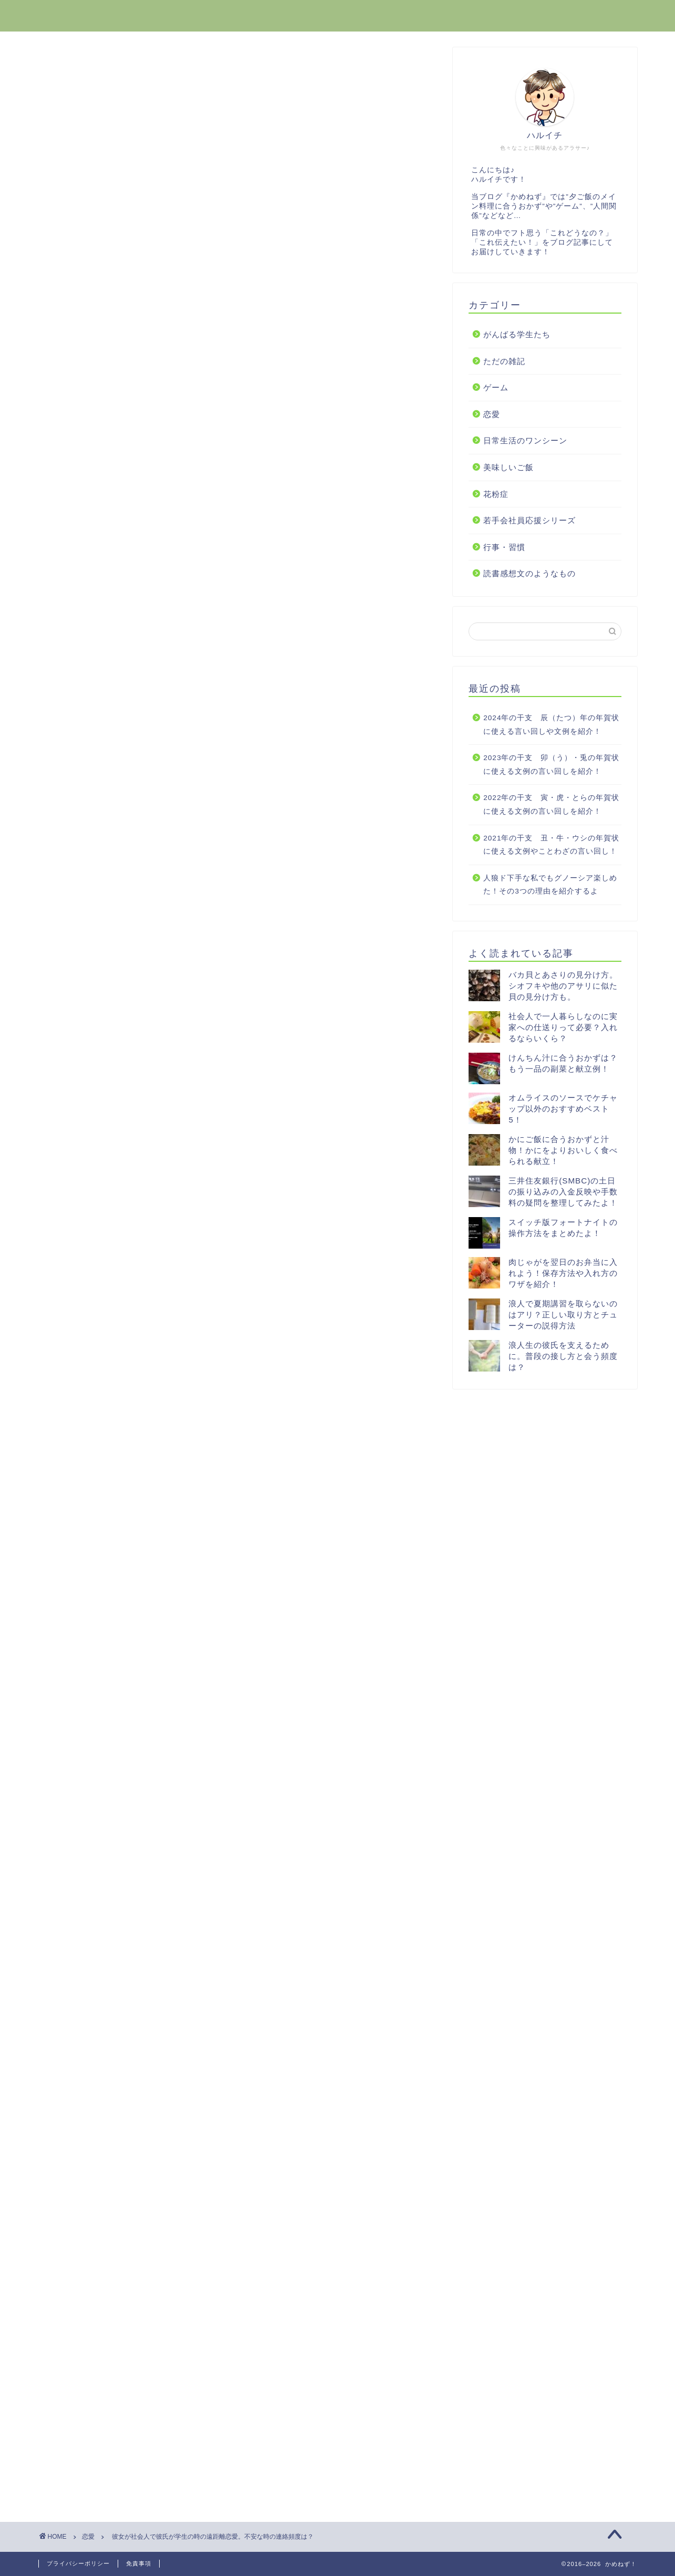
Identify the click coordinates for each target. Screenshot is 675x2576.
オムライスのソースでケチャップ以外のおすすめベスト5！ (563, 1108)
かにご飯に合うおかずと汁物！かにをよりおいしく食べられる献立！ (563, 1150)
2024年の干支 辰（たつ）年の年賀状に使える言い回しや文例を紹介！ (551, 724)
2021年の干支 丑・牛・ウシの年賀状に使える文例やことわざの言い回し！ (551, 845)
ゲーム (495, 387)
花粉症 (495, 494)
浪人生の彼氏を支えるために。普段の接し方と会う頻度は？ (563, 1356)
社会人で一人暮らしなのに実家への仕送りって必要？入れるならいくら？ (563, 1027)
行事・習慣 (504, 547)
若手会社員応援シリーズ (529, 520)
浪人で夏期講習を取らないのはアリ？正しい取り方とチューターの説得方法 (563, 1314)
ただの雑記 (504, 361)
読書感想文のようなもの (529, 573)
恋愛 (65, 68)
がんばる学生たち (517, 334)
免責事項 (138, 2563)
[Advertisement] (238, 527)
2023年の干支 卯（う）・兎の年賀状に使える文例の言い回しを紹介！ (551, 764)
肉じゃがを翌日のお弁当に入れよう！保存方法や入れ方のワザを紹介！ (563, 1273)
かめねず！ (67, 15)
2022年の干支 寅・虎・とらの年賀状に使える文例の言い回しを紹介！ (551, 804)
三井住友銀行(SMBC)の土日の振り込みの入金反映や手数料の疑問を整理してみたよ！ (563, 1191)
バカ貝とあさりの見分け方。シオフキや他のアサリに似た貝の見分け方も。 (563, 985)
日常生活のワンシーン (525, 440)
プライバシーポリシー (78, 2563)
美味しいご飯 (508, 467)
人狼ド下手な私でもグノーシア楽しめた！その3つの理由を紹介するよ (550, 885)
